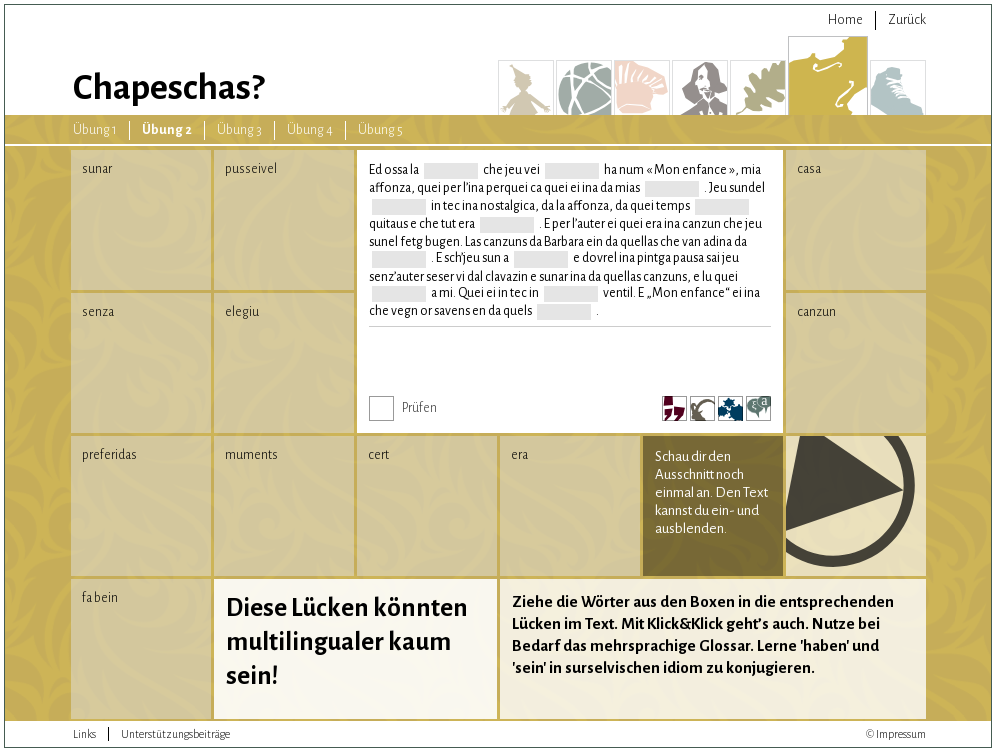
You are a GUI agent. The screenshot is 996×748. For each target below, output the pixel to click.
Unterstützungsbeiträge (175, 734)
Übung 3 (239, 130)
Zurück (907, 20)
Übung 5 (380, 130)
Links (84, 734)
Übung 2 (167, 130)
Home (845, 20)
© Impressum (896, 734)
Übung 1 (95, 130)
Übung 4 (310, 130)
